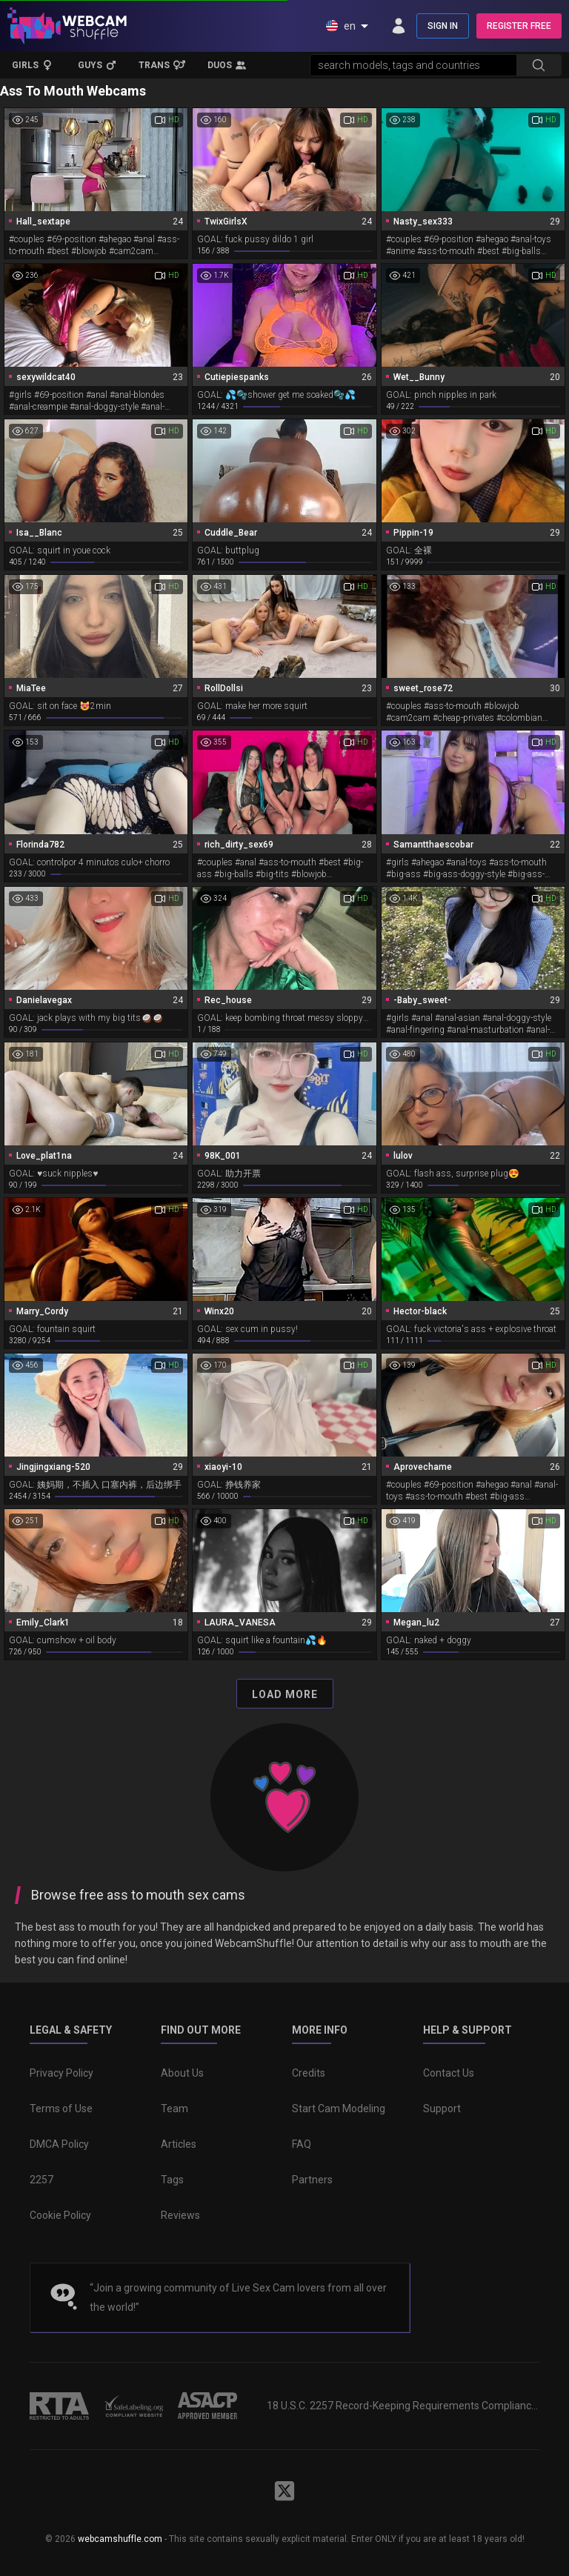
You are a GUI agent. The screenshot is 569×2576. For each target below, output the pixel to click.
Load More (285, 1694)
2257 (41, 2180)
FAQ (301, 2144)
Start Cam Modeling (338, 2108)
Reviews (180, 2215)
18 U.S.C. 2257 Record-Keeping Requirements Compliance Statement (403, 2406)
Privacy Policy (61, 2073)
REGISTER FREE (519, 26)
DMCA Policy (59, 2144)
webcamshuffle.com (120, 2539)
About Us (182, 2073)
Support (442, 2108)
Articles (178, 2144)
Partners (312, 2180)
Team (174, 2108)
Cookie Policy (60, 2215)
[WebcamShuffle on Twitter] (284, 2491)
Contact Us (448, 2073)
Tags (172, 2180)
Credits (308, 2073)
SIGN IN (442, 26)
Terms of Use (61, 2108)
